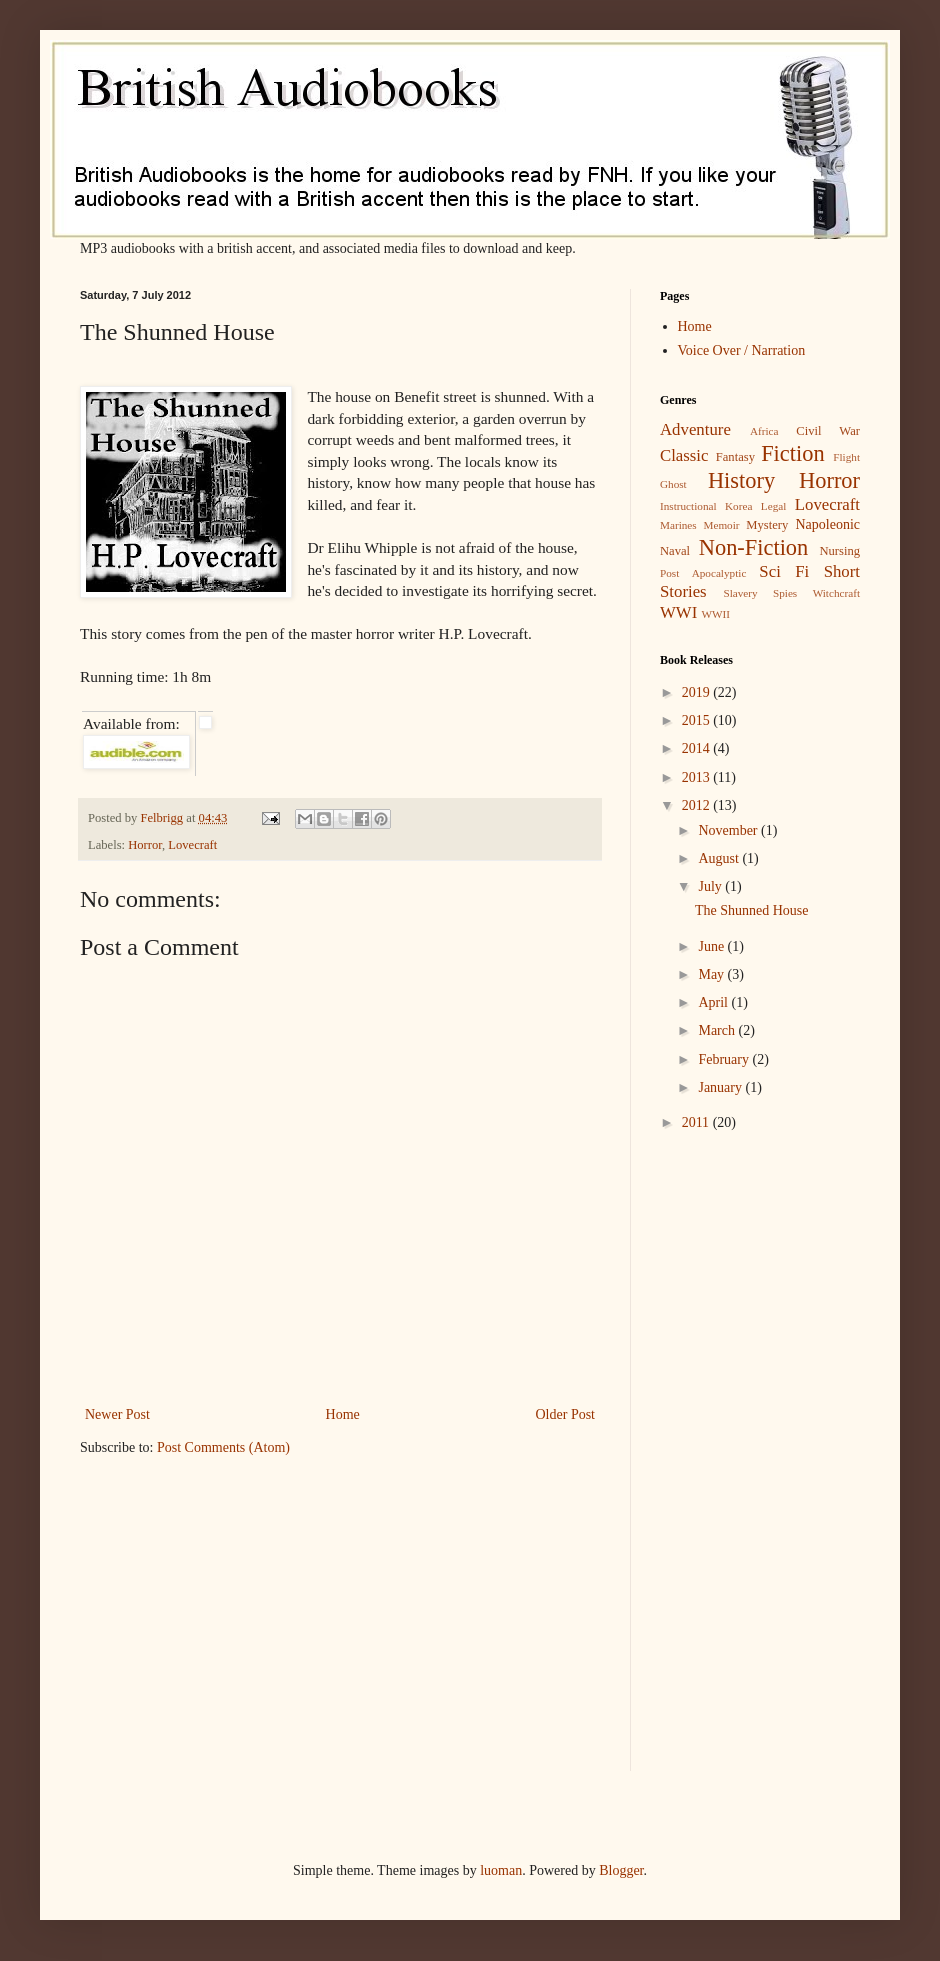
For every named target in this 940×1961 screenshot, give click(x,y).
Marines (678, 525)
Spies (785, 593)
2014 (698, 748)
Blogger (621, 1870)
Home (343, 1414)
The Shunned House (752, 910)
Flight (846, 457)
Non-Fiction (753, 547)
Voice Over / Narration (742, 350)
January (721, 1087)
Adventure (695, 429)
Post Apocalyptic (703, 573)
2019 (698, 692)
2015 (698, 720)
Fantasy (735, 457)
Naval (675, 551)
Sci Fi (784, 571)
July (711, 886)
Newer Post (117, 1414)
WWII (715, 614)
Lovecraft (192, 845)
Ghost (673, 484)
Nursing (839, 551)
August (720, 858)
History (741, 480)
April (714, 1002)
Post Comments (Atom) (223, 1447)
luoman (501, 1870)
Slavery (740, 593)
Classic (684, 455)
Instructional (688, 506)
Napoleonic (827, 524)
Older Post (566, 1414)
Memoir (721, 525)
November (729, 830)
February (725, 1059)
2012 (698, 805)
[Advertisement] (720, 1466)
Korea (738, 506)
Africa (764, 431)
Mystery (767, 525)
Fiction (792, 453)
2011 (697, 1122)
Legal (773, 506)
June (712, 946)
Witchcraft (836, 593)
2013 (698, 777)
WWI (678, 612)
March (718, 1030)
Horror (145, 845)
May (712, 974)
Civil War (828, 431)
